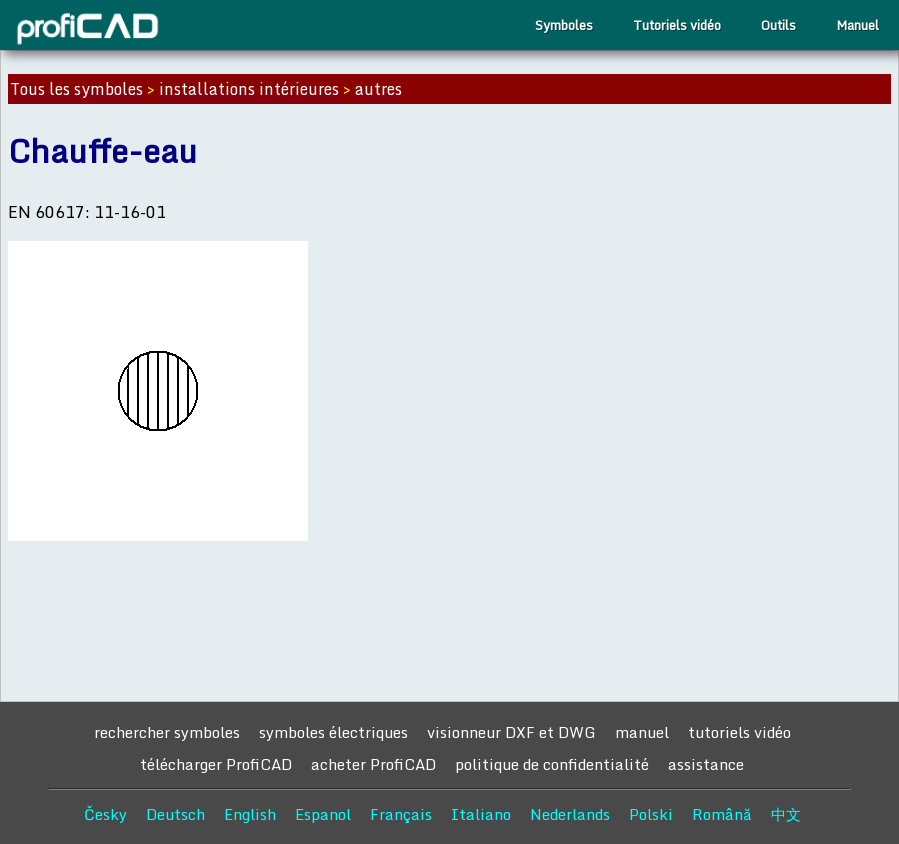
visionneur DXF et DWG (511, 732)
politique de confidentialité (552, 764)
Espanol (323, 814)
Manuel (857, 25)
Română (722, 814)
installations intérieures (249, 89)
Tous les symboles (76, 89)
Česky (105, 814)
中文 (786, 814)
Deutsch (175, 814)
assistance (706, 764)
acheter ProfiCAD (373, 764)
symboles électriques (333, 732)
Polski (651, 814)
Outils (778, 25)
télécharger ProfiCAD (216, 764)
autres (378, 89)
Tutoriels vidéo (677, 25)
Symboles (564, 25)
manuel (642, 732)
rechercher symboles (167, 732)
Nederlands (570, 814)
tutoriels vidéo (739, 732)
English (250, 814)
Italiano (481, 814)
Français (401, 814)
